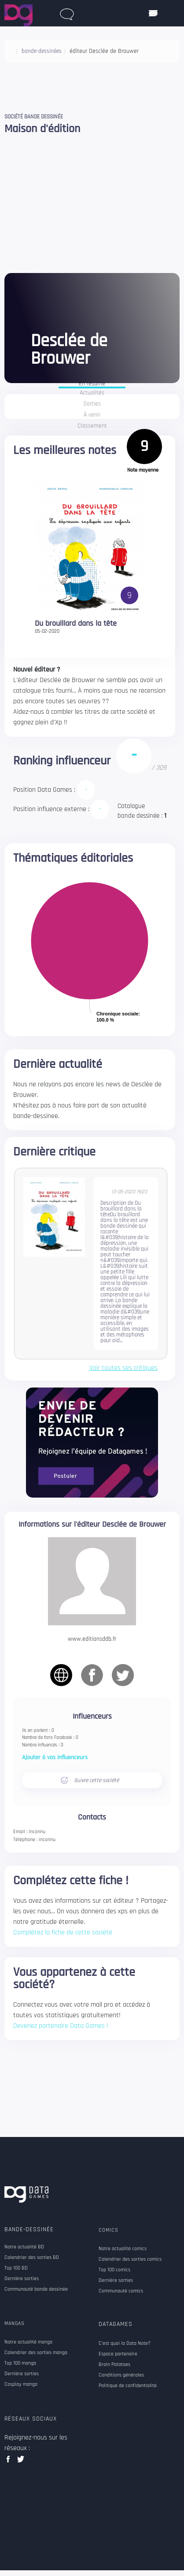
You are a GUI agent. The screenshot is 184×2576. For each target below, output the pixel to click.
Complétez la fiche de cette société (62, 1932)
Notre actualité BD (24, 2247)
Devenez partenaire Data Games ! (60, 2025)
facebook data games (10, 2461)
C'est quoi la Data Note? (125, 2343)
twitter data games (21, 2461)
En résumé (92, 384)
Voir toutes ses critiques (123, 1368)
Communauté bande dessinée (36, 2289)
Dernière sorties (21, 2278)
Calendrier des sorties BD (31, 2257)
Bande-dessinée (29, 2229)
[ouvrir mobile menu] (153, 13)
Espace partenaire (118, 2354)
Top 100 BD (16, 2268)
